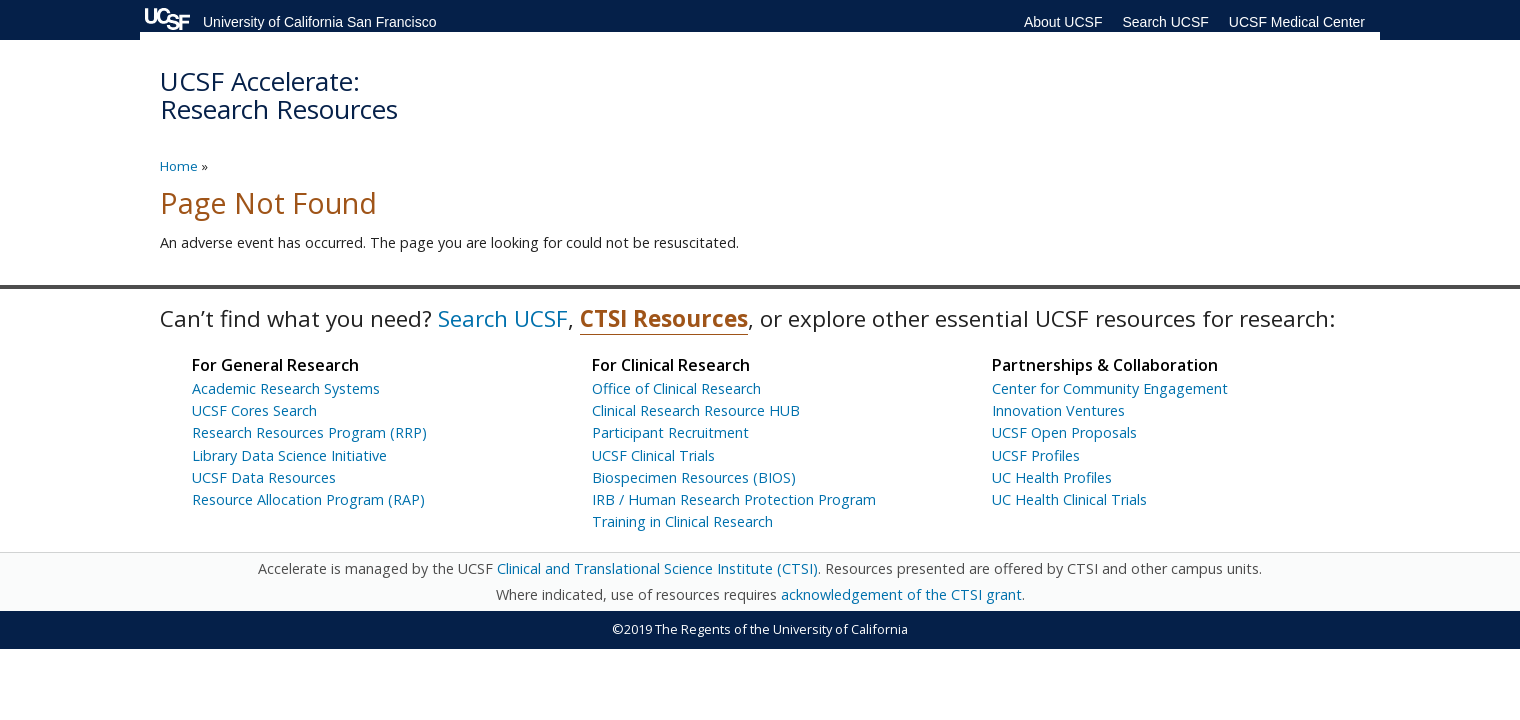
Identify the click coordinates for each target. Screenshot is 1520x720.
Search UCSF (1165, 22)
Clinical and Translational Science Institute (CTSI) (657, 568)
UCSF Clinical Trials (653, 455)
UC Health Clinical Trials (1069, 499)
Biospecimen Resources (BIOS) (694, 477)
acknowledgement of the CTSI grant (901, 594)
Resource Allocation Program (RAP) (308, 499)
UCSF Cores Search (254, 410)
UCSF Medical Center (1297, 22)
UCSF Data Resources (264, 477)
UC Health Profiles (1052, 477)
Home (179, 166)
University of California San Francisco (319, 22)
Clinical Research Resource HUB (696, 410)
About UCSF (1063, 22)
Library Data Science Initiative (289, 455)
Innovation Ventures (1058, 410)
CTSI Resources (664, 318)
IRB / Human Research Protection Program (734, 499)
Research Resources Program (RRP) (309, 432)
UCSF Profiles (1036, 455)
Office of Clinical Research (676, 388)
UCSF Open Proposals (1064, 432)
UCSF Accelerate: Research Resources (279, 95)
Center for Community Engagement (1110, 388)
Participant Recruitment (670, 432)
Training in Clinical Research (682, 521)
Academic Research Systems (286, 388)
